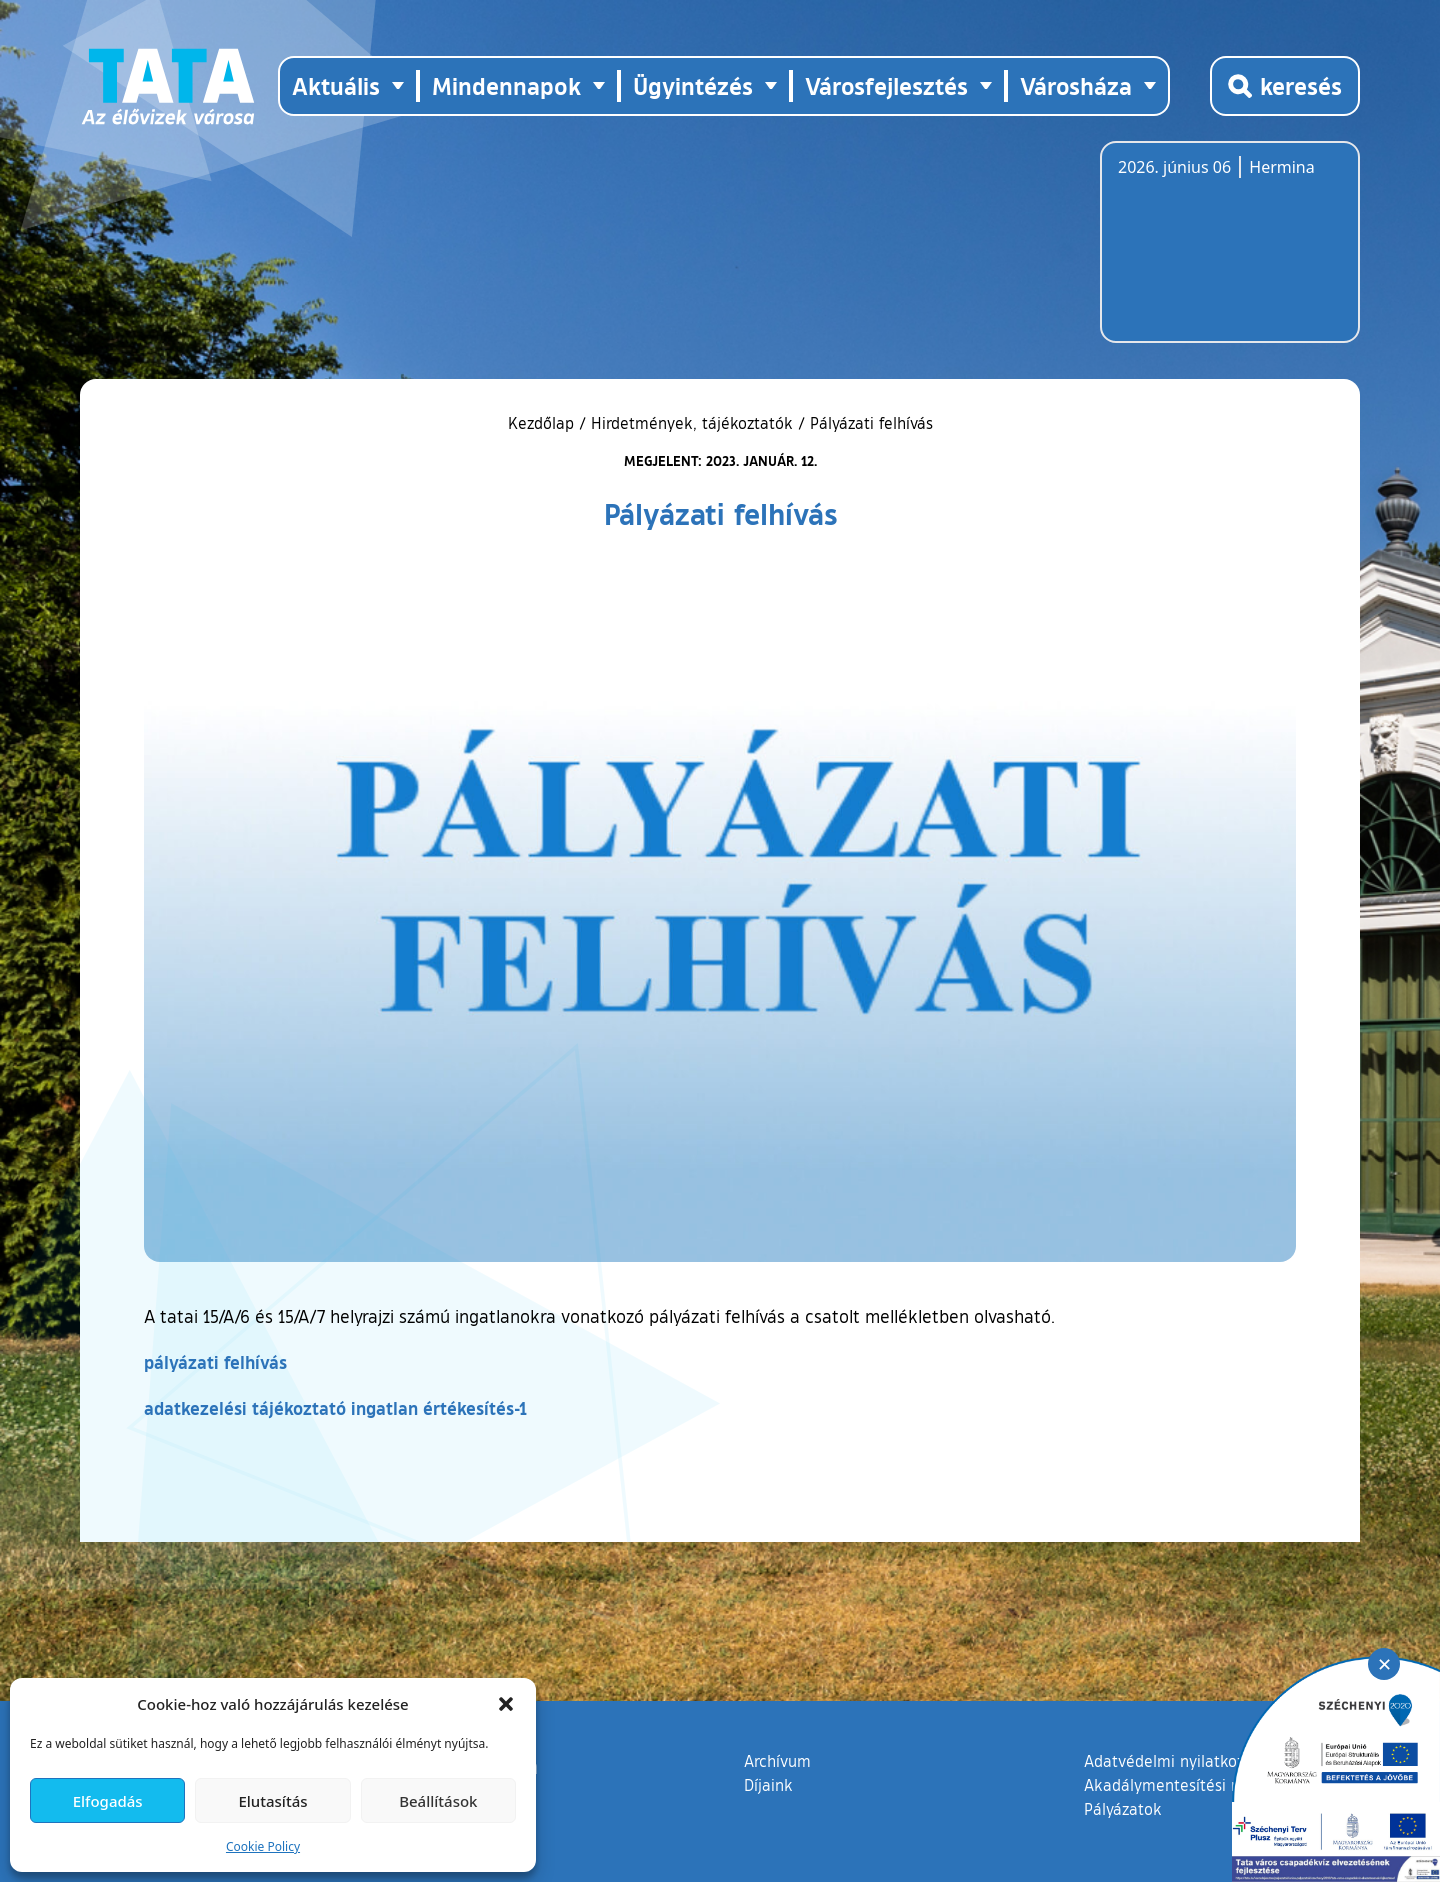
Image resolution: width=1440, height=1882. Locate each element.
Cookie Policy (263, 1846)
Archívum (777, 1760)
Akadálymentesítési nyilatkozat (1197, 1785)
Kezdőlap (543, 423)
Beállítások (438, 1801)
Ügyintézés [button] (693, 85)
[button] (506, 1704)
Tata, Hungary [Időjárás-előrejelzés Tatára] (1230, 254)
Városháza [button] (1076, 85)
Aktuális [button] (336, 85)
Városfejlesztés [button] (886, 85)
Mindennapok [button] (506, 85)
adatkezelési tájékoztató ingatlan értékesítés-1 (335, 1408)
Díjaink (768, 1785)
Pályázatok (1123, 1809)
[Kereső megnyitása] (1285, 86)
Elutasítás (272, 1801)
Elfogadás (108, 1801)
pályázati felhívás (215, 1362)
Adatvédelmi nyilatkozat (1171, 1761)
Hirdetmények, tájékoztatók (692, 423)
